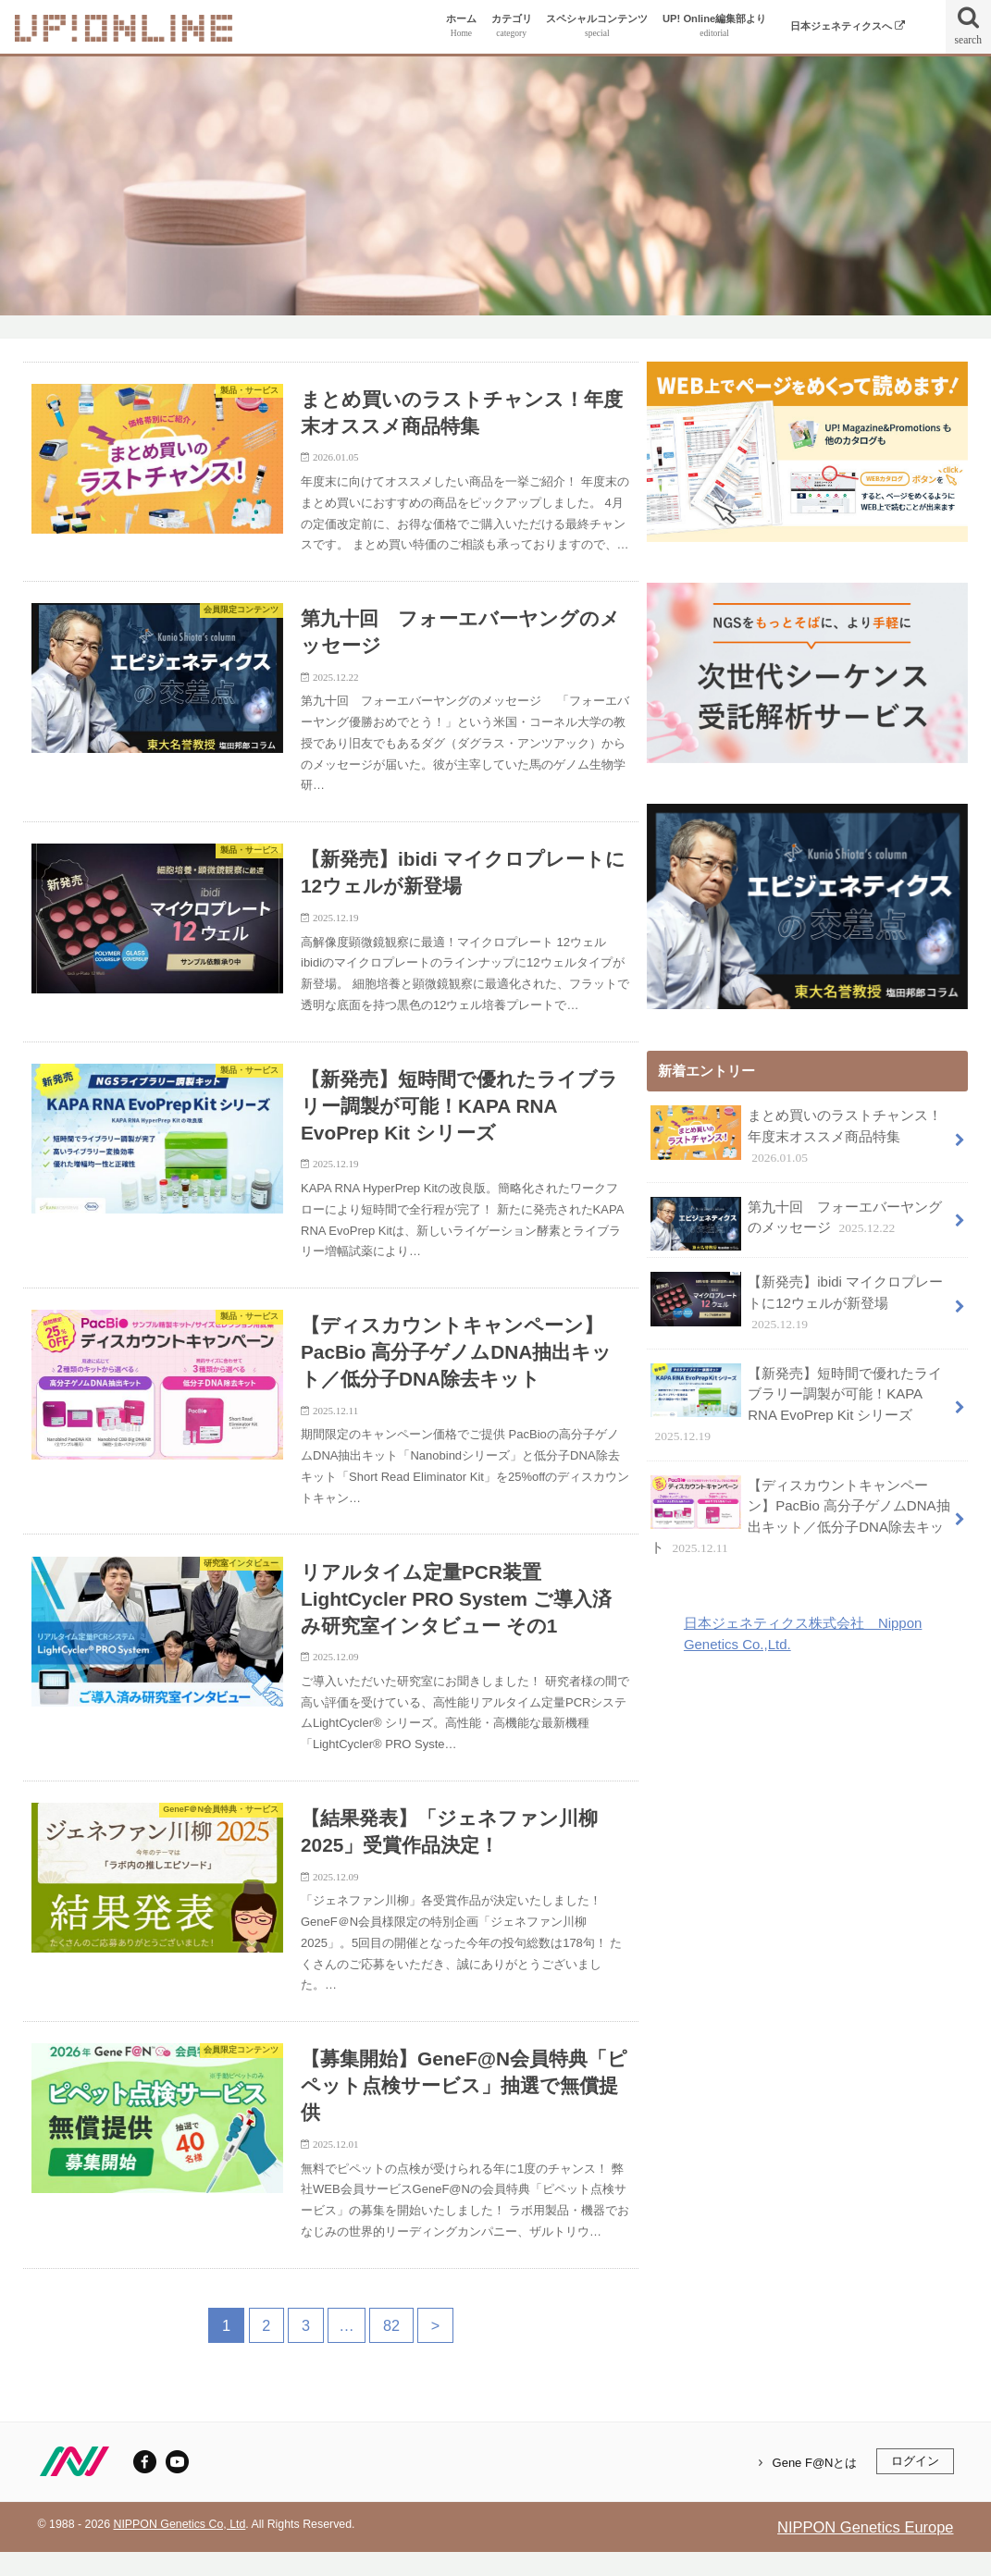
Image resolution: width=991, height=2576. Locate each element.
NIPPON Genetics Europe (865, 2550)
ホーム (461, 26)
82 (391, 2348)
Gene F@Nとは (815, 2486)
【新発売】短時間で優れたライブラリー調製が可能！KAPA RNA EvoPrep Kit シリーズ (796, 1402)
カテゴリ (511, 26)
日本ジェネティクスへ (847, 25)
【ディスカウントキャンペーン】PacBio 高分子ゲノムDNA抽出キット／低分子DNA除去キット (799, 1513)
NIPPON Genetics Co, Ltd (179, 2547)
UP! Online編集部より (714, 26)
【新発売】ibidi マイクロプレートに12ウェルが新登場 (796, 1301)
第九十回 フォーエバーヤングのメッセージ (796, 1223)
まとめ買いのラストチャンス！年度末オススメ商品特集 (796, 1135)
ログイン (915, 2485)
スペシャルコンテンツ (597, 26)
